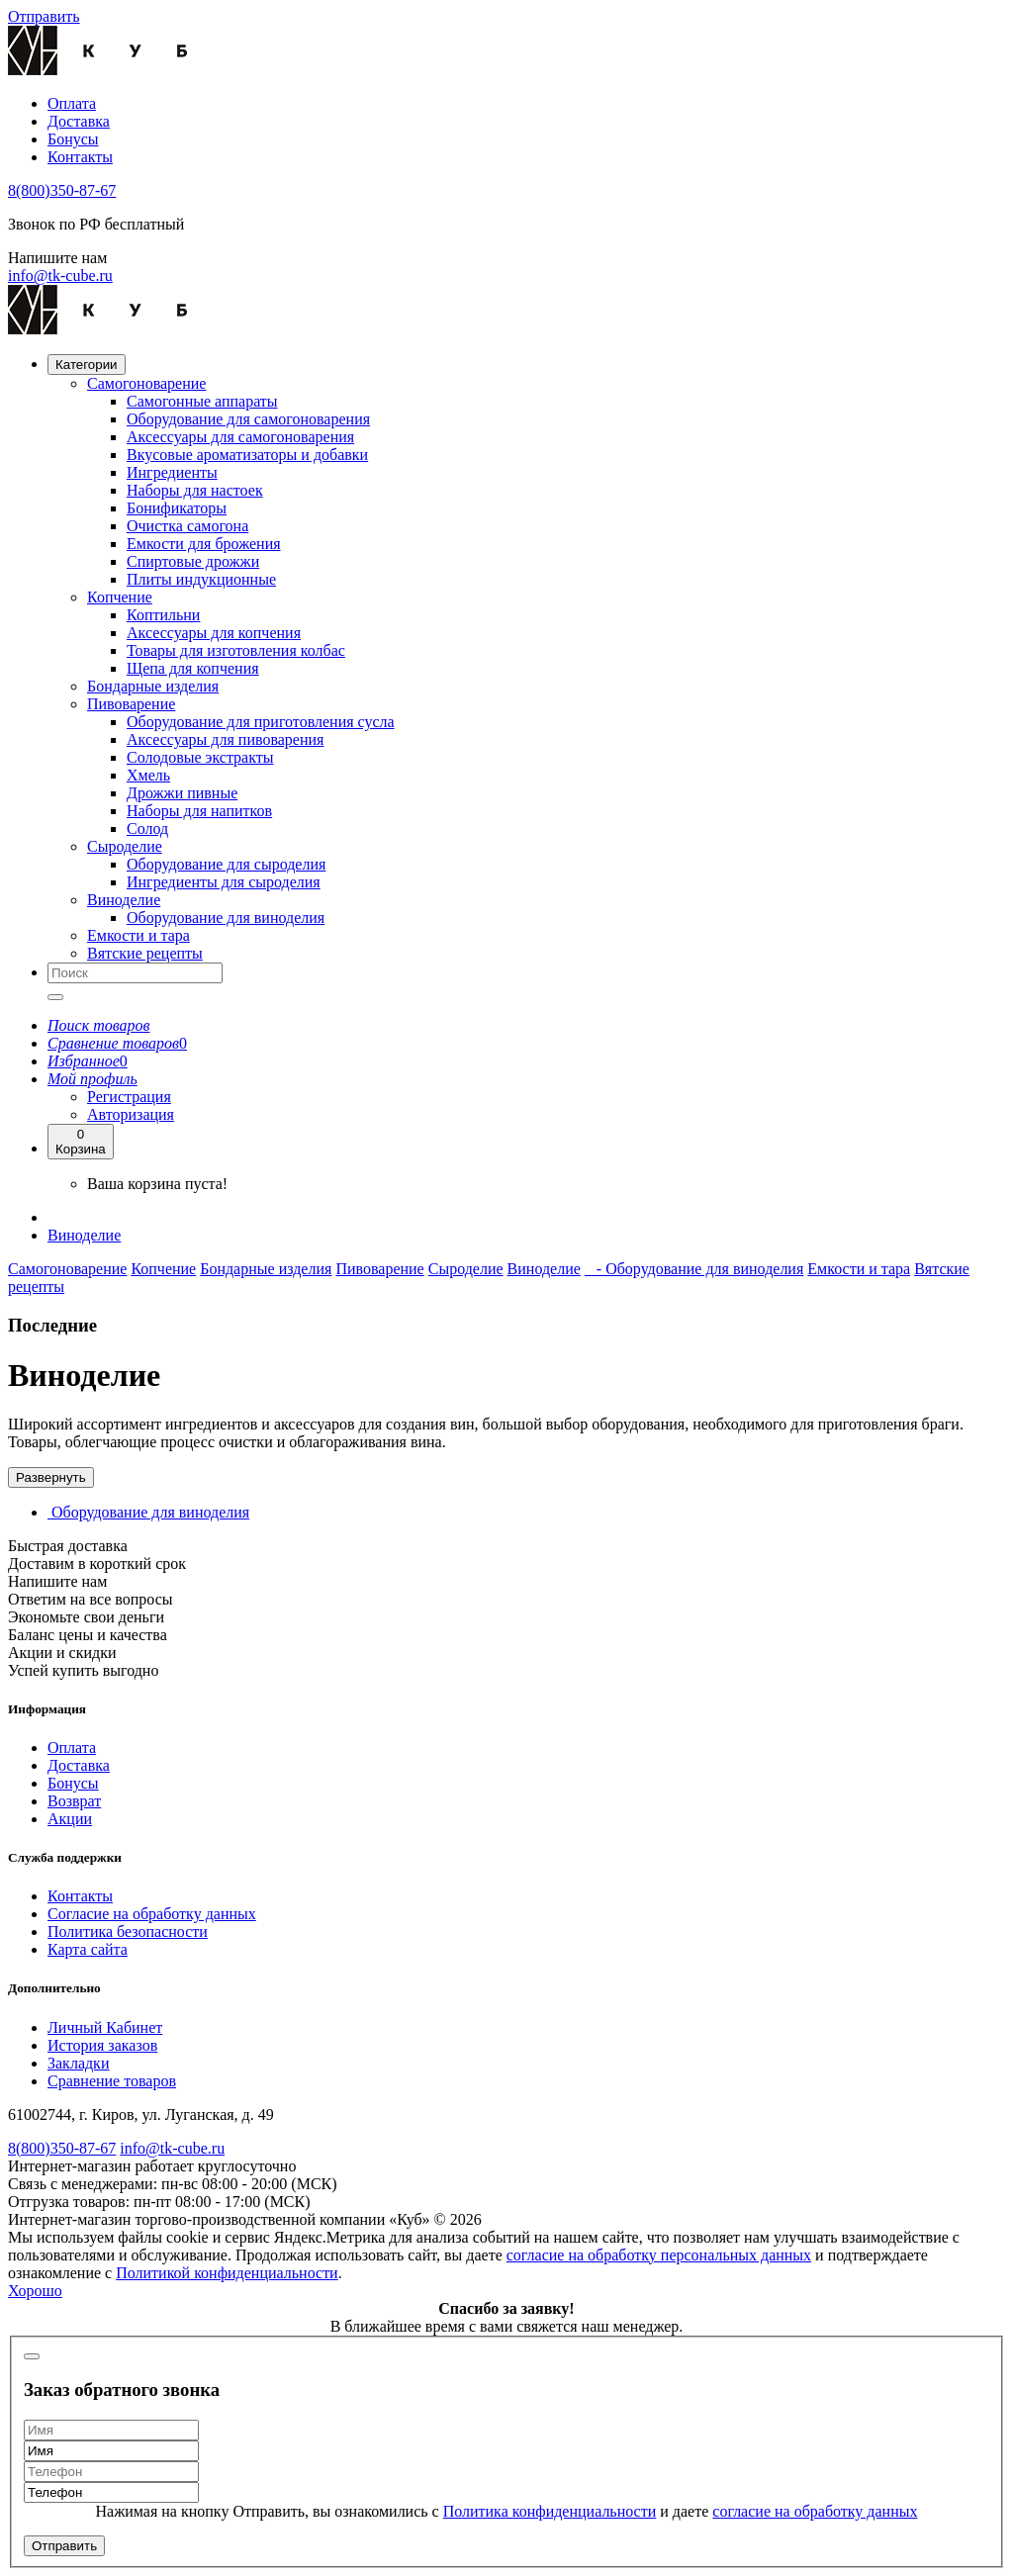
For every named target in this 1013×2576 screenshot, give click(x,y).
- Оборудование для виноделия (694, 1268)
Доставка (78, 121)
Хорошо (35, 2290)
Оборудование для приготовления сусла (261, 721)
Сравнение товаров (111, 2080)
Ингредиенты (172, 472)
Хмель (148, 775)
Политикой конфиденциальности (227, 2272)
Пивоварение (131, 703)
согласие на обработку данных (814, 2511)
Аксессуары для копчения (214, 632)
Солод (147, 828)
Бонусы (73, 139)
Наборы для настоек (195, 490)
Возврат (74, 1801)
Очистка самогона (187, 525)
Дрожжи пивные (182, 792)
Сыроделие (124, 846)
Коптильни (163, 614)
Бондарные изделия (153, 686)
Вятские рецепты (145, 953)
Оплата (71, 103)
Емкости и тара (138, 935)
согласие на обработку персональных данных (658, 2255)
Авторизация (130, 1114)
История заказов (102, 2045)
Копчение (119, 597)
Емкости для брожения (204, 543)
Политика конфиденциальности (550, 2511)
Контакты (80, 156)
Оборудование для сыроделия (226, 864)
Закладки (78, 2063)
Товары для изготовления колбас (236, 650)
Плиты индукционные (201, 579)
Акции (69, 1818)
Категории (86, 364)
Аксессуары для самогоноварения (240, 436)
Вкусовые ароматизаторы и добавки (247, 454)
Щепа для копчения (193, 668)
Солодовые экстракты (200, 757)
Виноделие (123, 899)
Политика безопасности (127, 1931)
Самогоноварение (146, 383)
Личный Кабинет (104, 2027)
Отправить (64, 2545)
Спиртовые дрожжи (193, 561)
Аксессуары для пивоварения (225, 739)
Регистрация (129, 1096)
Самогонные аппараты (202, 401)
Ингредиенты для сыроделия (224, 882)
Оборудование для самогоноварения (248, 419)
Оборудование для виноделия (225, 917)
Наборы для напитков (199, 810)
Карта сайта (87, 1949)
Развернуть (51, 1477)
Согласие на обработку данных (151, 1913)
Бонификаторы (177, 508)
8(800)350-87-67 (62, 190)
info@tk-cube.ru (60, 275)
